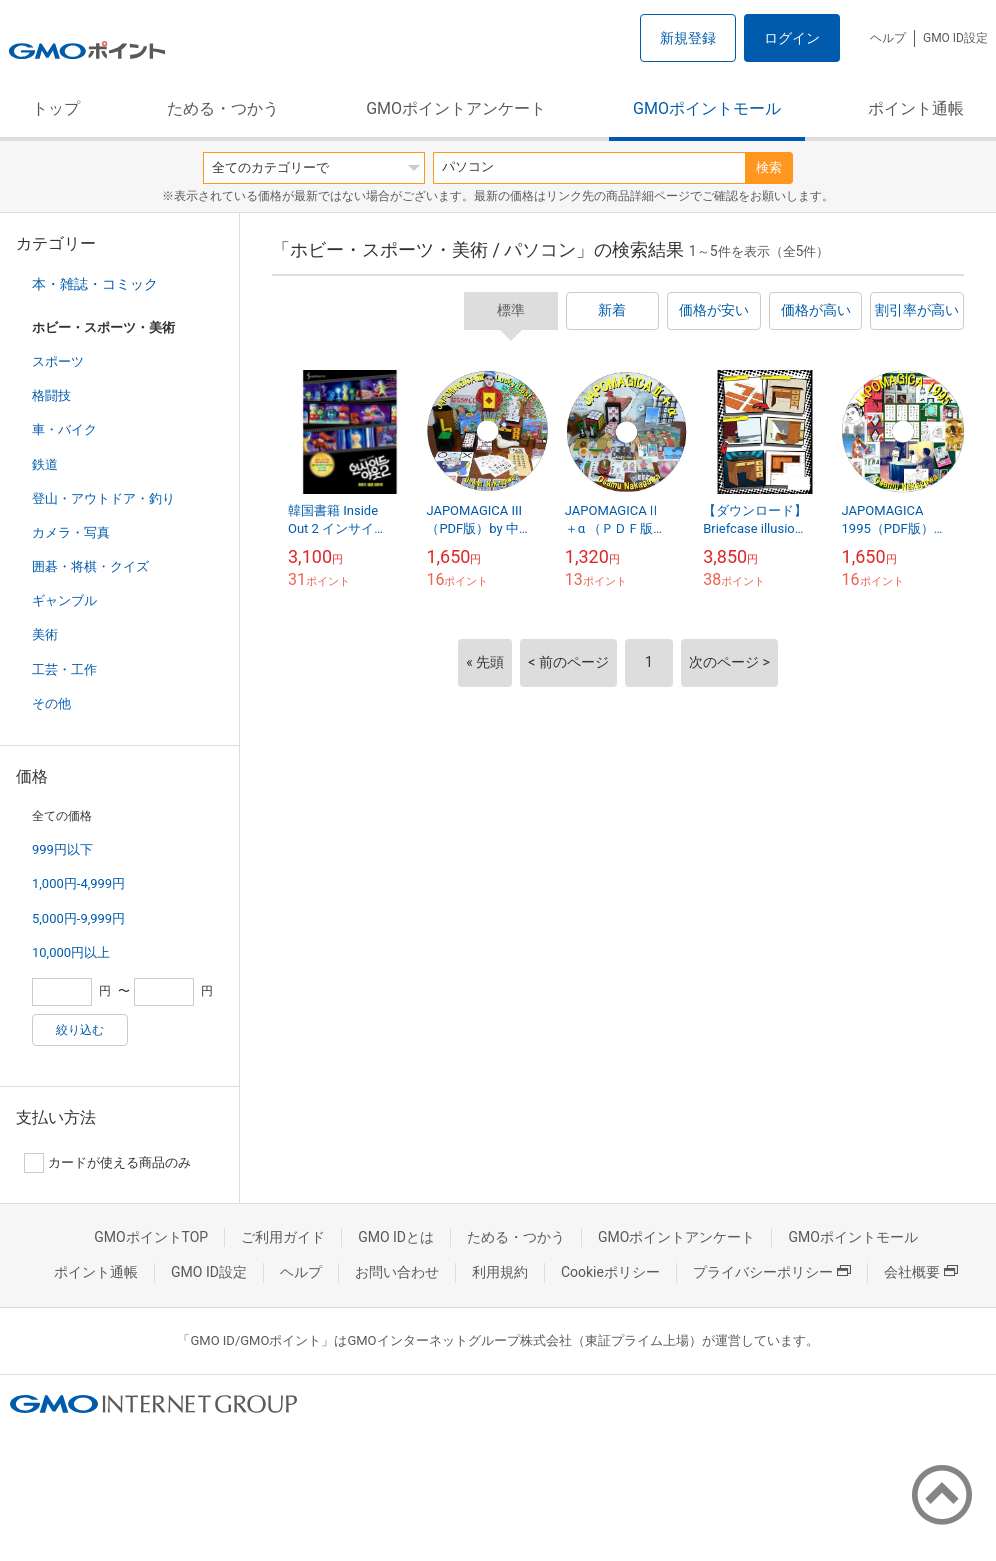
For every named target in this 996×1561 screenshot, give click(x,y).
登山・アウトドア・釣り (103, 498)
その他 (51, 703)
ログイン (792, 38)
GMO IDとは (396, 1237)
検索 (769, 167)
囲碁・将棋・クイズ (90, 566)
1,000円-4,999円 (78, 883)
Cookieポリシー (610, 1272)
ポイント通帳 (916, 108)
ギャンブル (64, 600)
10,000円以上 (71, 952)
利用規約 (500, 1272)
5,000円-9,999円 (78, 918)
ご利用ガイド (283, 1237)
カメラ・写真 (71, 532)
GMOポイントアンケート (456, 108)
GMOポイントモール (707, 108)
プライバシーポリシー (772, 1272)
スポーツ (58, 361)
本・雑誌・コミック (95, 284)
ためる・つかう (223, 108)
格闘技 (51, 395)
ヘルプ (888, 38)
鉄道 (45, 464)
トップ (56, 108)
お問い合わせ (397, 1272)
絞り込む (80, 1030)
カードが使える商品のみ (107, 1163)
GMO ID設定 (955, 38)
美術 (45, 634)
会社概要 (921, 1272)
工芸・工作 (64, 669)
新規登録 (688, 38)
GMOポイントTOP (151, 1237)
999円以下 (62, 849)
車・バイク (64, 429)
